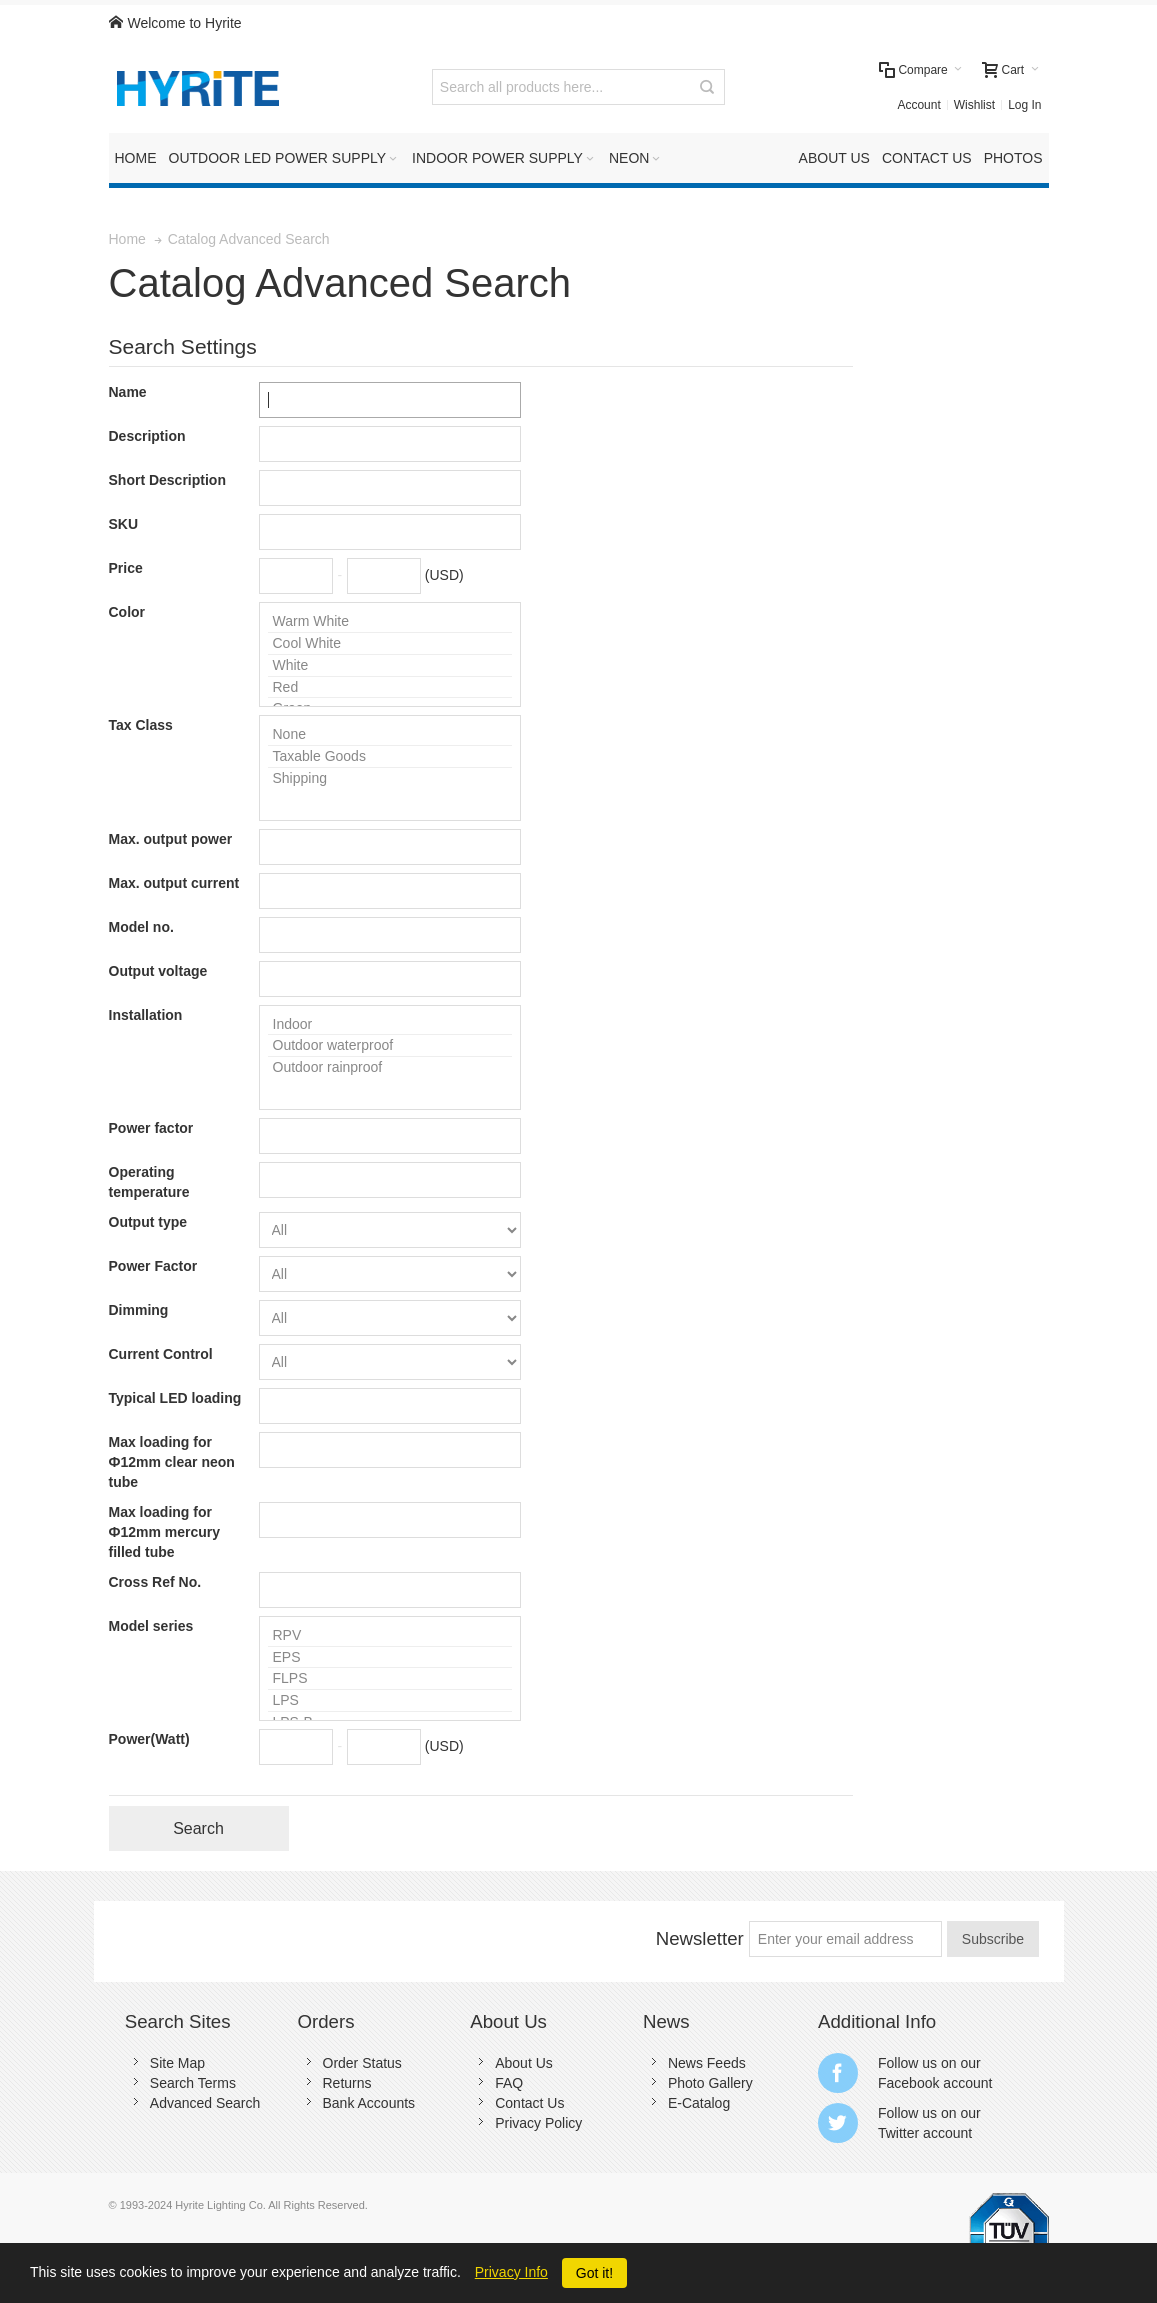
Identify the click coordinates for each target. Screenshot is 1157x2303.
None (390, 735)
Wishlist (974, 105)
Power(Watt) (149, 1739)
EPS (390, 1658)
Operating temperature (149, 1182)
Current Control (161, 1354)
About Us (524, 2063)
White (390, 666)
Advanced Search (205, 2103)
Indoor (390, 1025)
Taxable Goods (390, 757)
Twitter (898, 2133)
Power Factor (153, 1266)
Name (128, 392)
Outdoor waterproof (390, 1046)
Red (390, 688)
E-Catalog (699, 2103)
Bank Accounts (369, 2103)
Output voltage (158, 971)
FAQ (509, 2083)
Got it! (594, 2273)
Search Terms (193, 2083)
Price (126, 568)
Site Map (177, 2063)
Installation (146, 1015)
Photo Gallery (710, 2083)
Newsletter (700, 1938)
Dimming (139, 1310)
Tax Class (141, 725)
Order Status (362, 2063)
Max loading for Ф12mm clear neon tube (172, 1462)
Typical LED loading (175, 1398)
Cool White (390, 644)
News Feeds (707, 2063)
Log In (1024, 105)
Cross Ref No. (155, 1582)
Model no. (141, 927)
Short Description (167, 480)
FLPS (390, 1679)
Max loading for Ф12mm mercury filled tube (165, 1532)
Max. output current (174, 883)
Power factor (151, 1128)
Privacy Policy (538, 2123)
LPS (390, 1701)
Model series (151, 1626)
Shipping (390, 778)
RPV (390, 1636)
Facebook (908, 2083)
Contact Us (529, 2103)
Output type (148, 1222)
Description (147, 436)
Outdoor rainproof (390, 1067)
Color (127, 612)
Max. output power (171, 839)
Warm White (390, 622)
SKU (124, 524)
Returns (347, 2083)
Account (918, 105)
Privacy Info (511, 2272)
